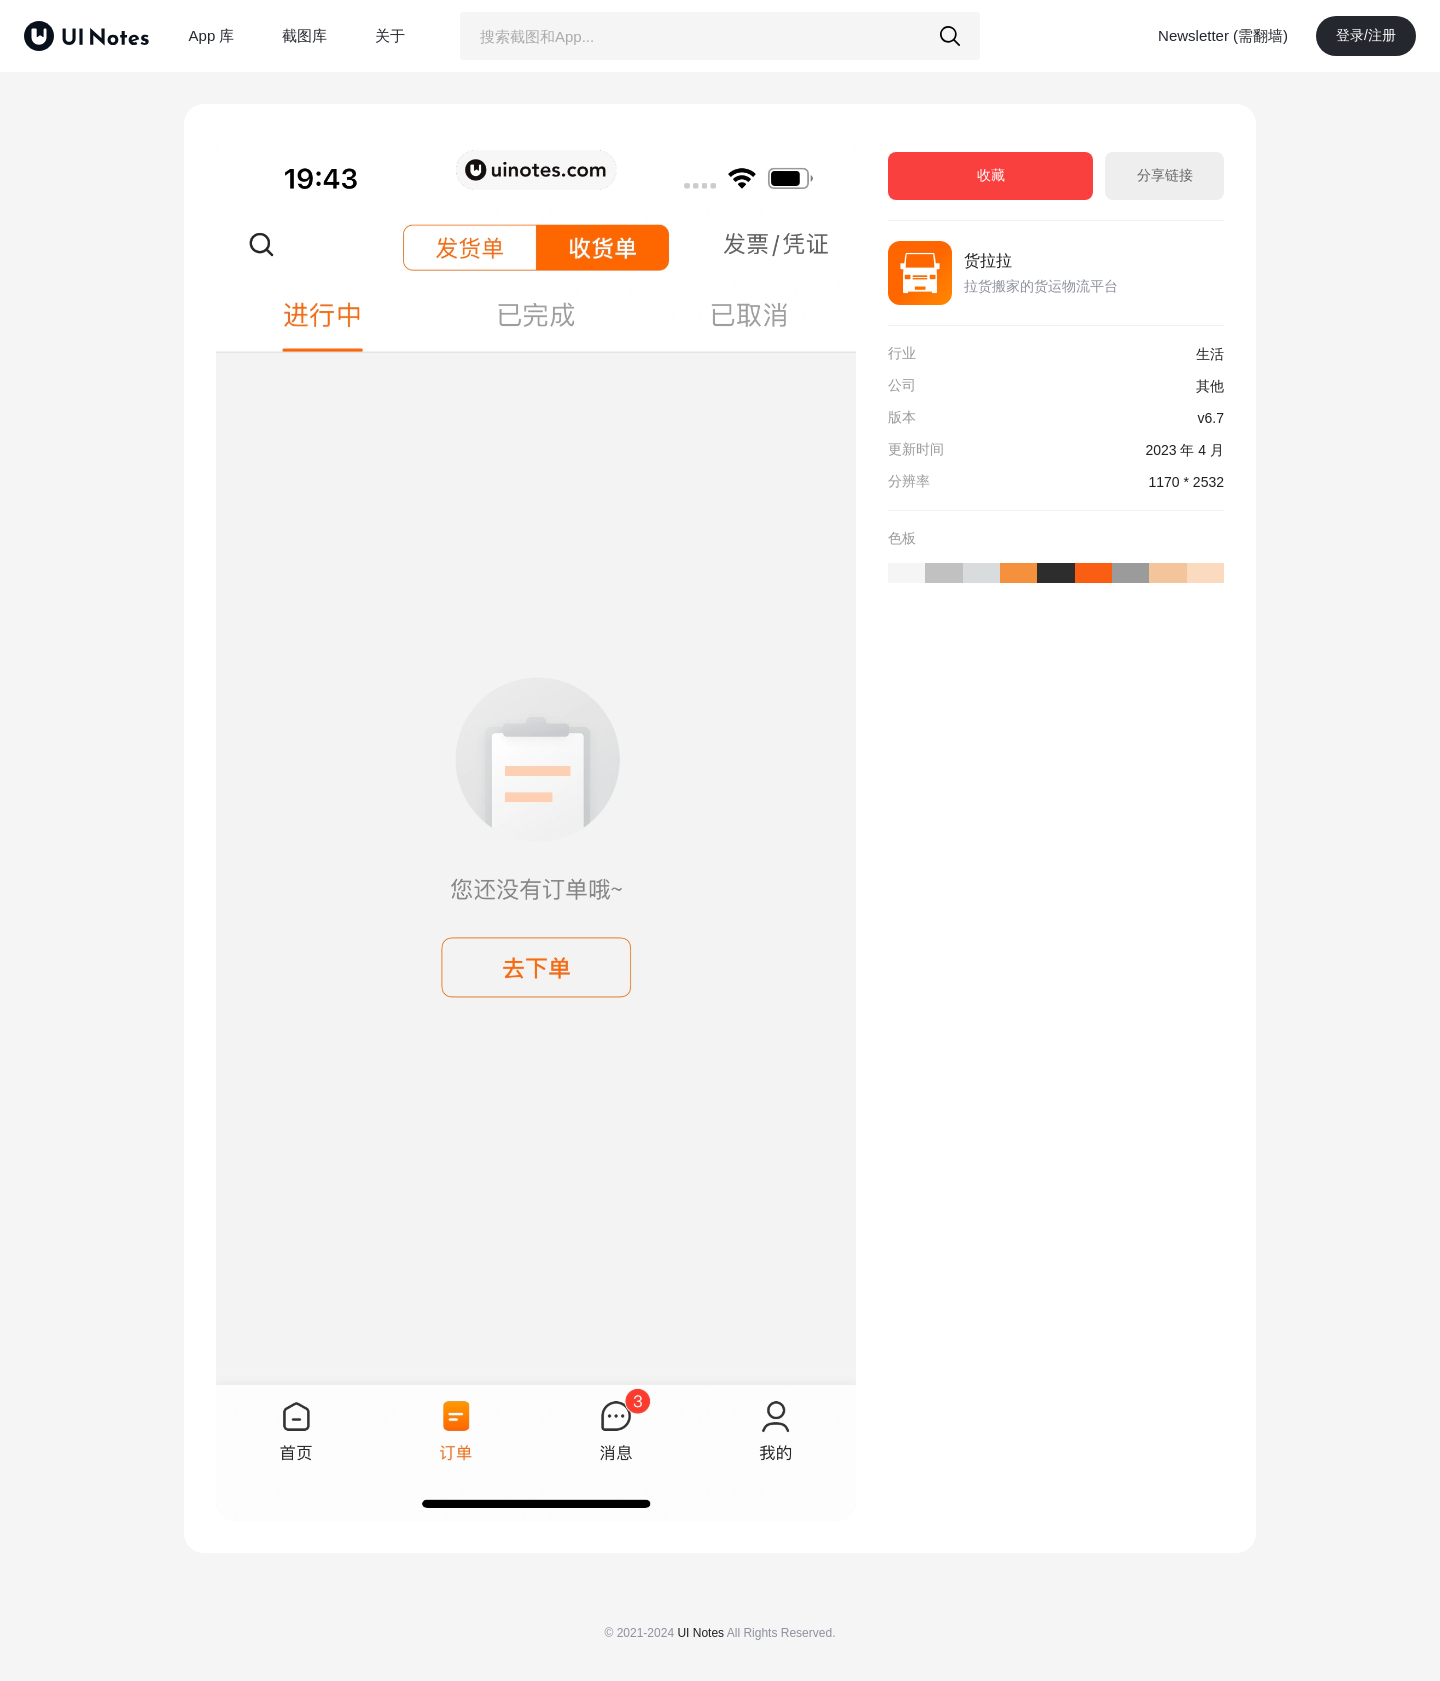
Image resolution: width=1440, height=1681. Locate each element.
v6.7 (1211, 418)
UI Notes (700, 1633)
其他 (1210, 386)
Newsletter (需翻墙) (1223, 35)
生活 (1210, 354)
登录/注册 (1366, 35)
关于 (390, 35)
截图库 (304, 35)
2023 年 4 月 (1184, 450)
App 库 (212, 35)
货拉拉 (988, 260)
